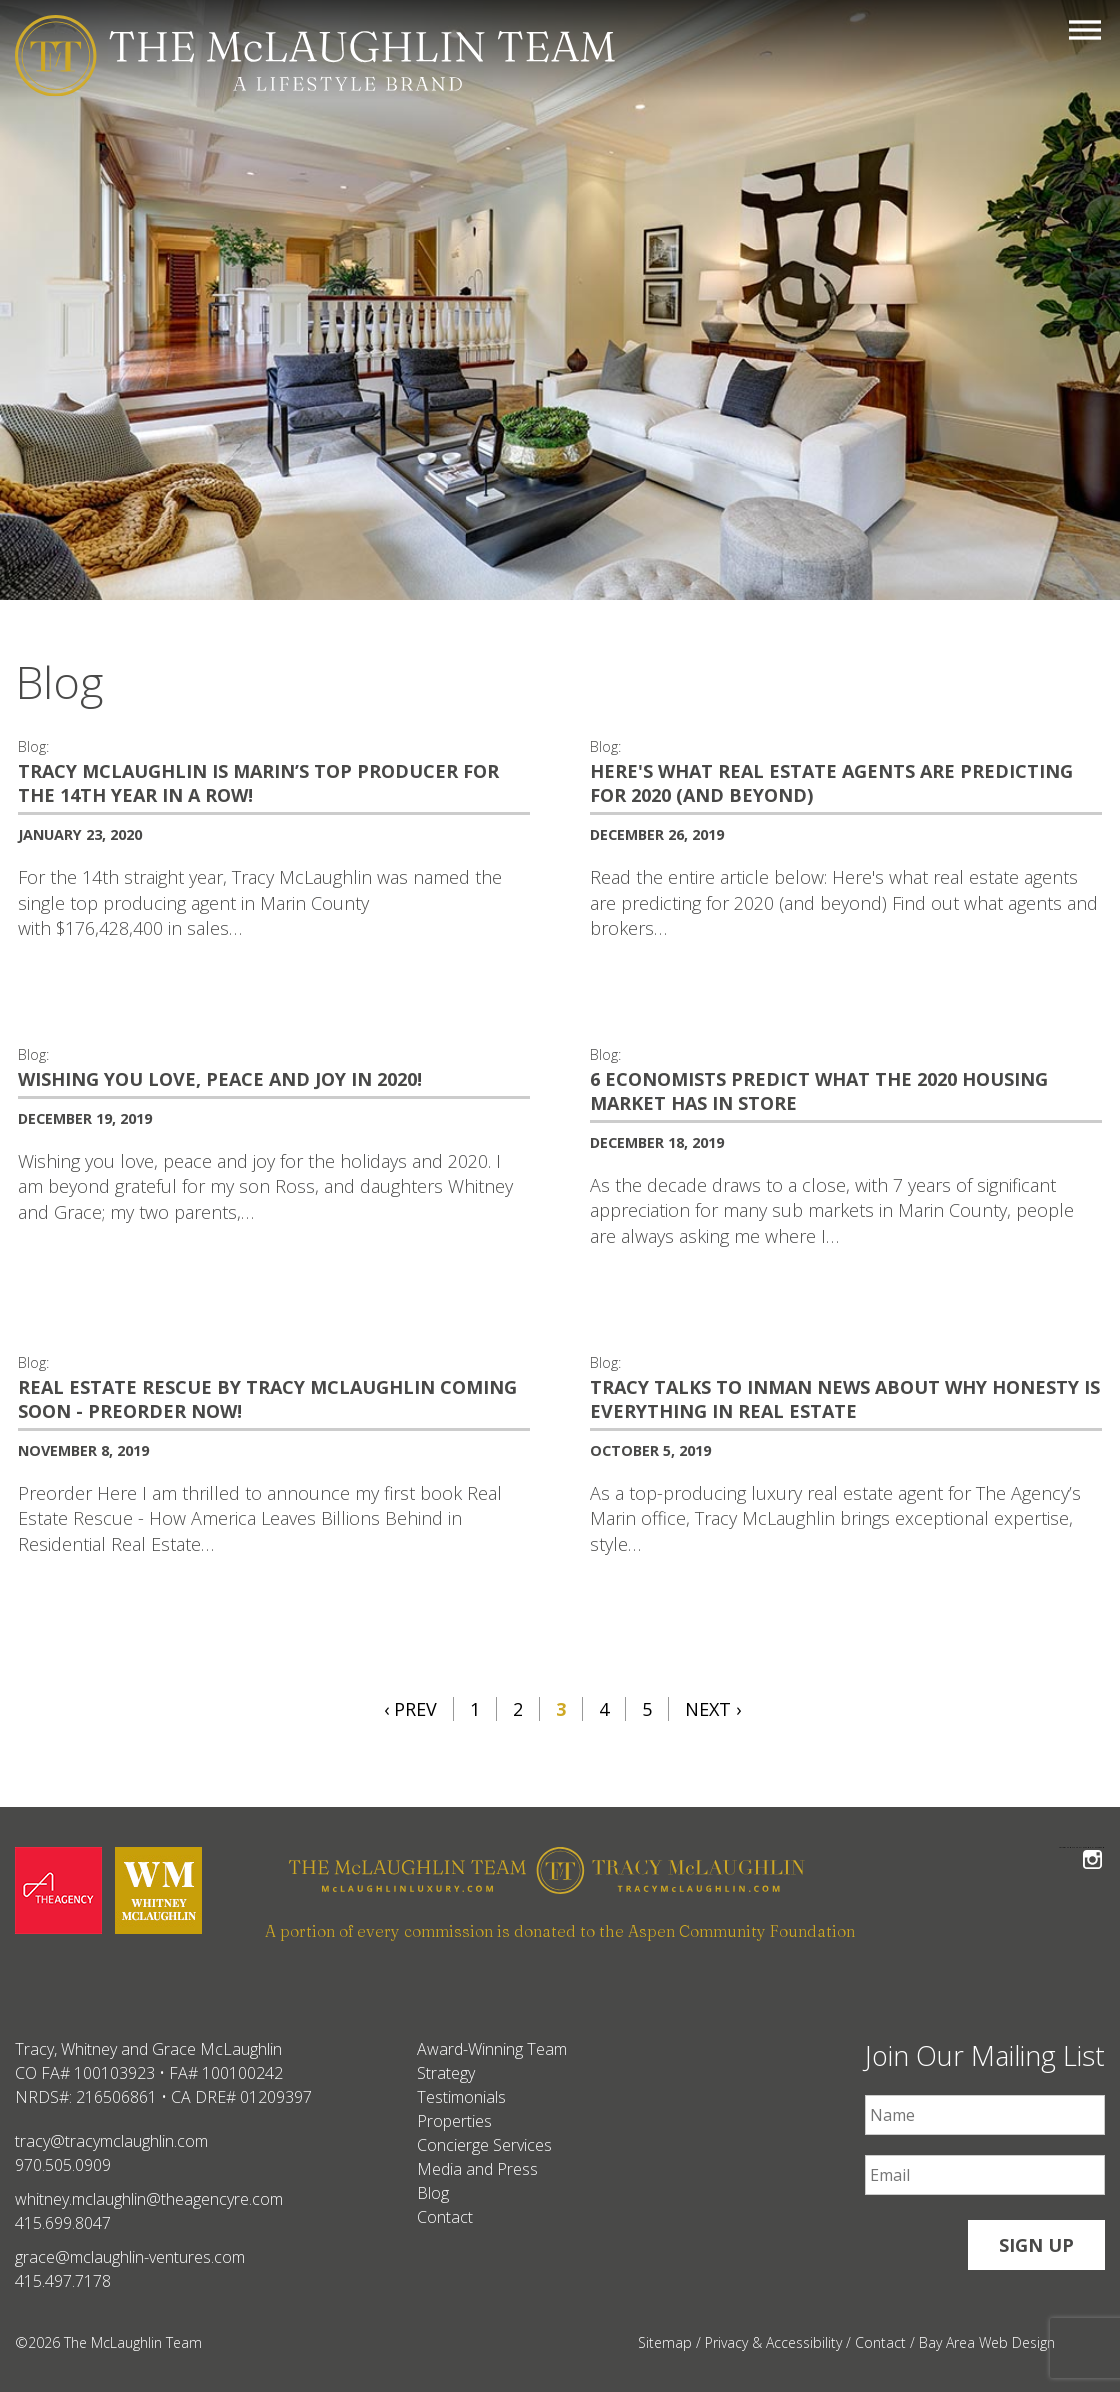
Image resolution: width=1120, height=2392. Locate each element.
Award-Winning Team (492, 2049)
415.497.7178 (63, 2281)
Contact (445, 2217)
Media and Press (477, 2169)
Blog (433, 2193)
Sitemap (665, 2342)
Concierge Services (484, 2145)
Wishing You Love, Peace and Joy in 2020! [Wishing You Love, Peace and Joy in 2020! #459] (220, 1079)
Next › (713, 1709)
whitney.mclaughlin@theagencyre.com (149, 2199)
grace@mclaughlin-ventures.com (130, 2257)
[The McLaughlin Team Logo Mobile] (315, 55)
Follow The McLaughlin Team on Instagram (1092, 1847)
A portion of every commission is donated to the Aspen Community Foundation (560, 1931)
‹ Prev (410, 1709)
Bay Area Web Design (987, 2342)
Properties (454, 2121)
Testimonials (461, 2097)
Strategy (446, 2073)
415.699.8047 (63, 2223)
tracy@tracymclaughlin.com (111, 2141)
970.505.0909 (63, 2165)
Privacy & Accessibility (773, 2342)
